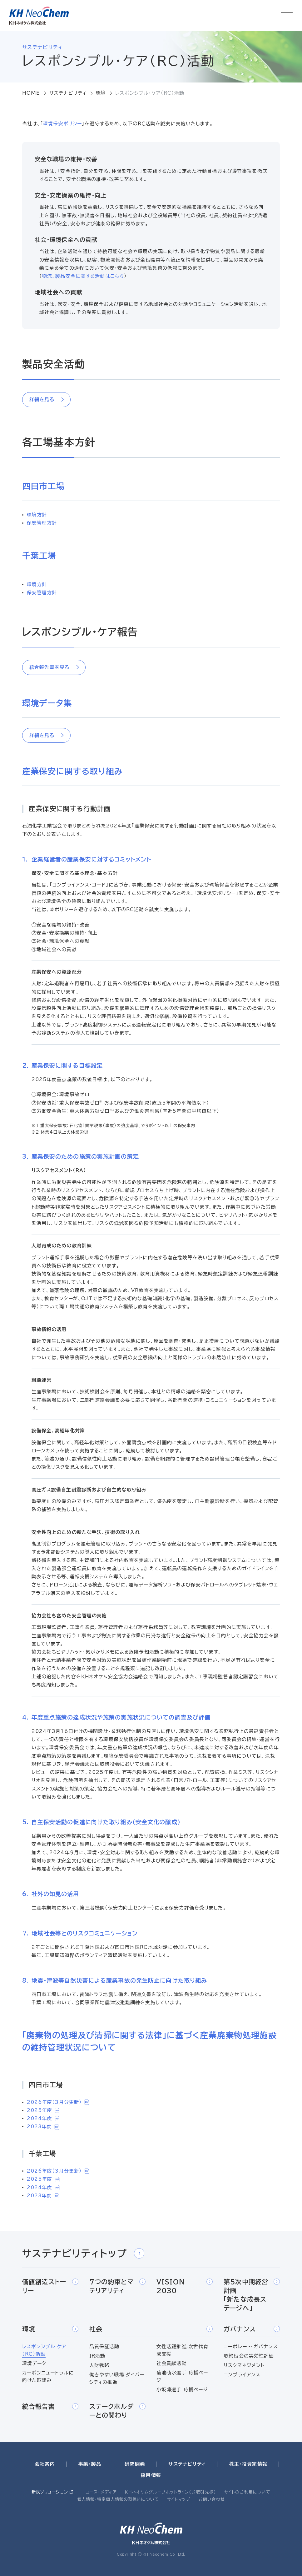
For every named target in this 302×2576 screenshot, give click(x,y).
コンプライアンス (242, 2374)
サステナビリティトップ (83, 2253)
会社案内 (45, 2464)
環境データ (34, 2363)
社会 (151, 2329)
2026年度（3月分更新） (58, 2102)
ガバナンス (252, 2329)
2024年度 (43, 2118)
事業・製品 (89, 2464)
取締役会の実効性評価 (249, 2356)
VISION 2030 (184, 2286)
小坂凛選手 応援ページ (182, 2389)
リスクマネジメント (244, 2365)
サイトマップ (179, 2499)
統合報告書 (50, 2406)
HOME (31, 93)
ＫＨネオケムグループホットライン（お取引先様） (170, 2492)
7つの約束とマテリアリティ (117, 2286)
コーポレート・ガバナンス (251, 2346)
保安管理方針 (42, 523)
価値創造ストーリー (50, 2286)
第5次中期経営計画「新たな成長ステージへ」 (252, 2295)
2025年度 (43, 2110)
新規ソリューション (50, 2492)
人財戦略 (99, 2365)
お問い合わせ (212, 2499)
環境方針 (37, 514)
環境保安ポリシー (62, 123)
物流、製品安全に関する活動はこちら (83, 276)
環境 (101, 93)
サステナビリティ (68, 93)
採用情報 (151, 2475)
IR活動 (97, 2356)
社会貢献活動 (171, 2363)
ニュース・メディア (99, 2492)
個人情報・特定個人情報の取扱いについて (118, 2499)
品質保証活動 (104, 2346)
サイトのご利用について (247, 2492)
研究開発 (135, 2464)
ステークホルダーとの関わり (117, 2410)
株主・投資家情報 (248, 2464)
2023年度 (43, 2126)
